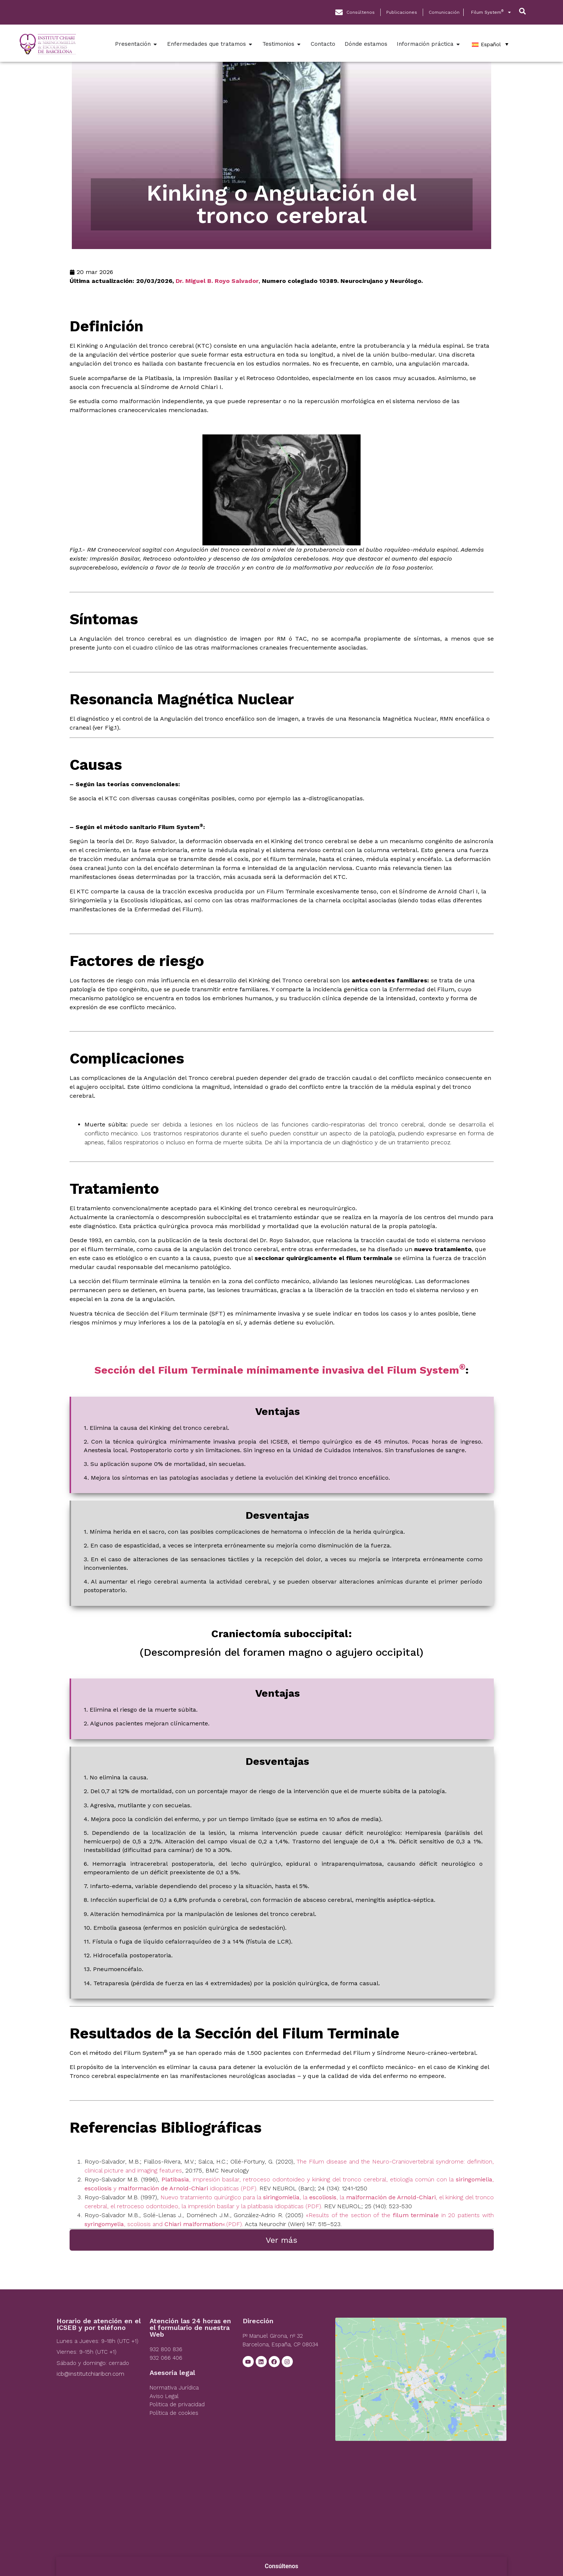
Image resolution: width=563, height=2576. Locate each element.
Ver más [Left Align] (281, 2240)
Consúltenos (281, 2566)
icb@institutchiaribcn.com (90, 2374)
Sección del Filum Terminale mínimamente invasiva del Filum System (280, 1370)
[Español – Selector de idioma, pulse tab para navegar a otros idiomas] (490, 44)
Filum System (491, 12)
